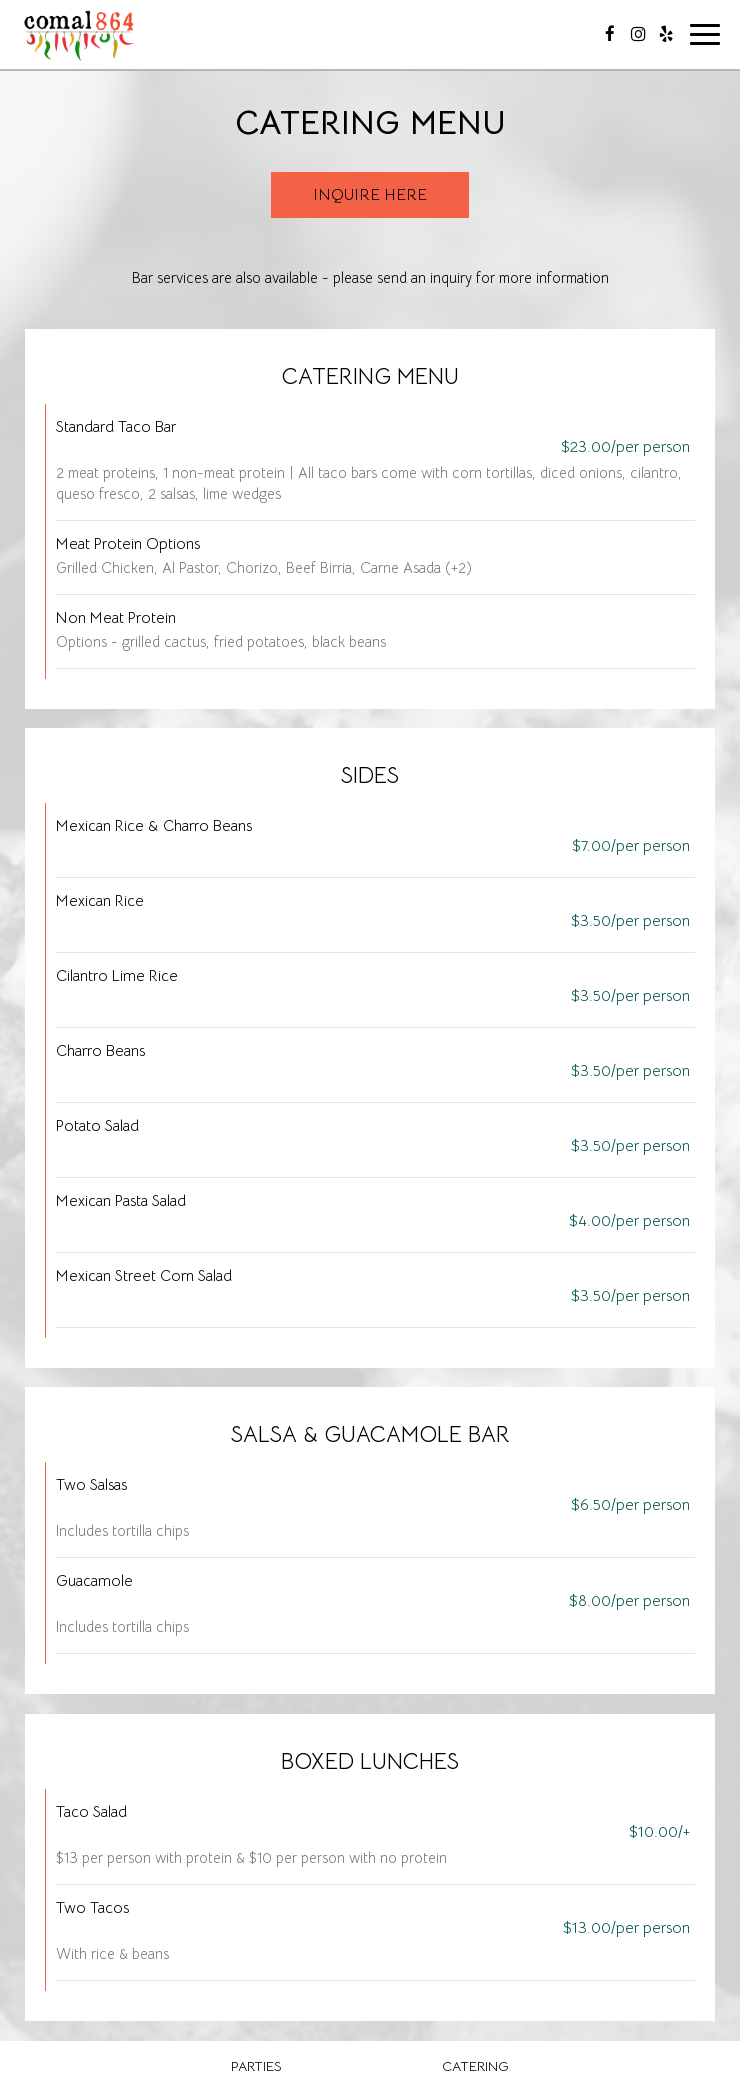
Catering (475, 2066)
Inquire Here (370, 195)
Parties (256, 2066)
